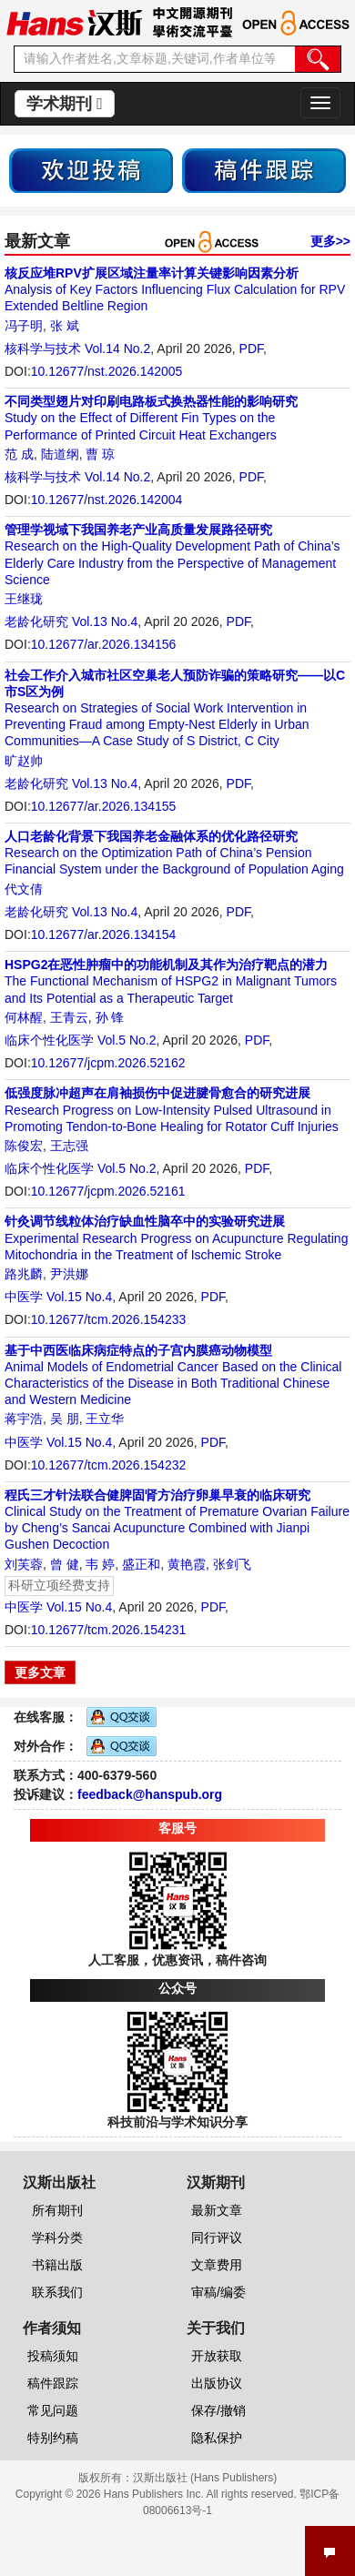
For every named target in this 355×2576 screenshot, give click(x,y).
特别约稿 (52, 2437)
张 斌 (64, 325)
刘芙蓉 (24, 1564)
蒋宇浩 (24, 1418)
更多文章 (40, 1672)
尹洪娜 (69, 1274)
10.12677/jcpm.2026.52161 (108, 1191)
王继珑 (24, 598)
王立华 (105, 1418)
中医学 (24, 1296)
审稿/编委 (218, 2292)
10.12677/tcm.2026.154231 (108, 1629)
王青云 (69, 1017)
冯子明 (24, 325)
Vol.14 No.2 (117, 348)
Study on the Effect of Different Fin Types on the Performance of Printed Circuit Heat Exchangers (151, 417)
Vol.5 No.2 (127, 1040)
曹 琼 (100, 454)
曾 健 (64, 1564)
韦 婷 (100, 1564)
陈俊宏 (24, 1145)
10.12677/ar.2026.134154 (104, 934)
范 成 (19, 454)
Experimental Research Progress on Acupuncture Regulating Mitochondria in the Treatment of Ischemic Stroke (176, 1237)
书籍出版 (57, 2265)
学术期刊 (64, 104)
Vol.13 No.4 (104, 621)
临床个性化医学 (49, 1040)
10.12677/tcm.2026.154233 (108, 1319)
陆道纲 (60, 454)
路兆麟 (24, 1274)
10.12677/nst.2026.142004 (107, 499)
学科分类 (57, 2237)
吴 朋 (64, 1418)
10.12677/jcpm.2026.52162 (108, 1063)
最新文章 (216, 2210)
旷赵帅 (24, 760)
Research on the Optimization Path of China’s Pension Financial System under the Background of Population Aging (174, 852)
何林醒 (24, 1017)
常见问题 (52, 2410)
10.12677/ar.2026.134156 (104, 644)
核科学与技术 (43, 348)
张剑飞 (232, 1564)
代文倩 (24, 889)
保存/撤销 (218, 2410)
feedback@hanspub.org (149, 1794)
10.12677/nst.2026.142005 (107, 371)
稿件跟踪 (52, 2383)
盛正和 (141, 1564)
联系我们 (57, 2292)
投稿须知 (52, 2356)
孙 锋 (110, 1017)
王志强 (69, 1145)
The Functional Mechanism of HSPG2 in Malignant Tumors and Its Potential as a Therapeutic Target (171, 981)
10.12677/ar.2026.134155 (104, 806)
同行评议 (216, 2237)
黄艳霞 (186, 1564)
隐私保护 (216, 2437)
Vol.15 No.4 (79, 1296)
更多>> (330, 241)
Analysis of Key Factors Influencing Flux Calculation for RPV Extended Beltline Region (175, 289)
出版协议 (216, 2383)
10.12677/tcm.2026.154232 (108, 1465)
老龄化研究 (36, 621)
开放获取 (216, 2356)
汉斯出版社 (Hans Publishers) (205, 2477)
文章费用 (216, 2265)
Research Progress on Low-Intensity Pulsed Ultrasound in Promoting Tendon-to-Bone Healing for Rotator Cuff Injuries (172, 1109)
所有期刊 (57, 2210)
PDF (251, 348)
